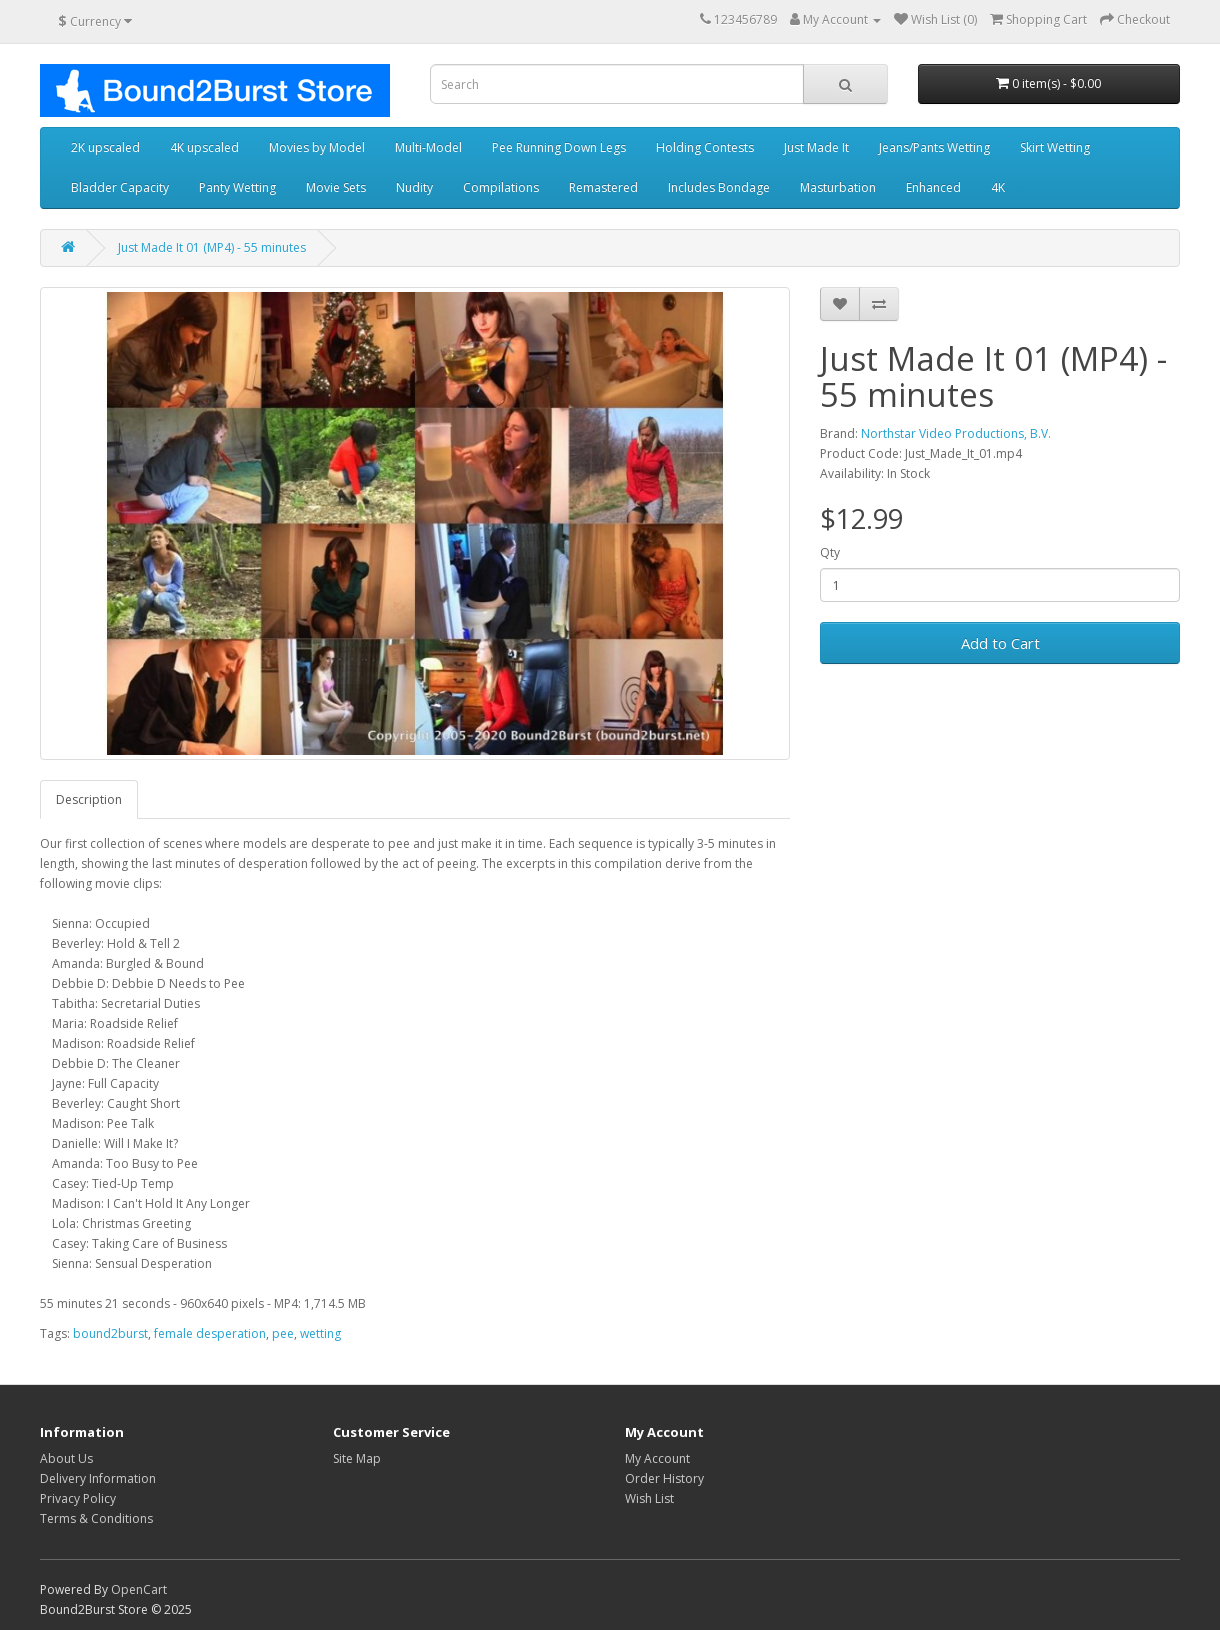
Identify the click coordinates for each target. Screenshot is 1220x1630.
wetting (320, 1333)
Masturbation (838, 187)
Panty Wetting (237, 187)
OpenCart (139, 1589)
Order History (664, 1478)
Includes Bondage (719, 187)
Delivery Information (98, 1478)
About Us (66, 1458)
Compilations (501, 187)
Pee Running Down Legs (559, 147)
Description (89, 799)
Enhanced (933, 187)
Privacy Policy (78, 1498)
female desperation (210, 1333)
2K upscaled (105, 147)
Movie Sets (336, 187)
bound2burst (110, 1333)
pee (283, 1333)
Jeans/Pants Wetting (934, 147)
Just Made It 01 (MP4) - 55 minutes (212, 247)
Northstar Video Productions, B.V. (956, 433)
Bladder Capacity (120, 187)
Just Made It (816, 147)
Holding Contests (705, 147)
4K (998, 187)
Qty (830, 552)
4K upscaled (204, 147)
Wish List (649, 1498)
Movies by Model (317, 147)
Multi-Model (428, 147)
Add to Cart (1000, 643)
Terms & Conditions (96, 1518)
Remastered (603, 187)
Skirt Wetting (1055, 147)
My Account (657, 1458)
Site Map (357, 1458)
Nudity (414, 187)
